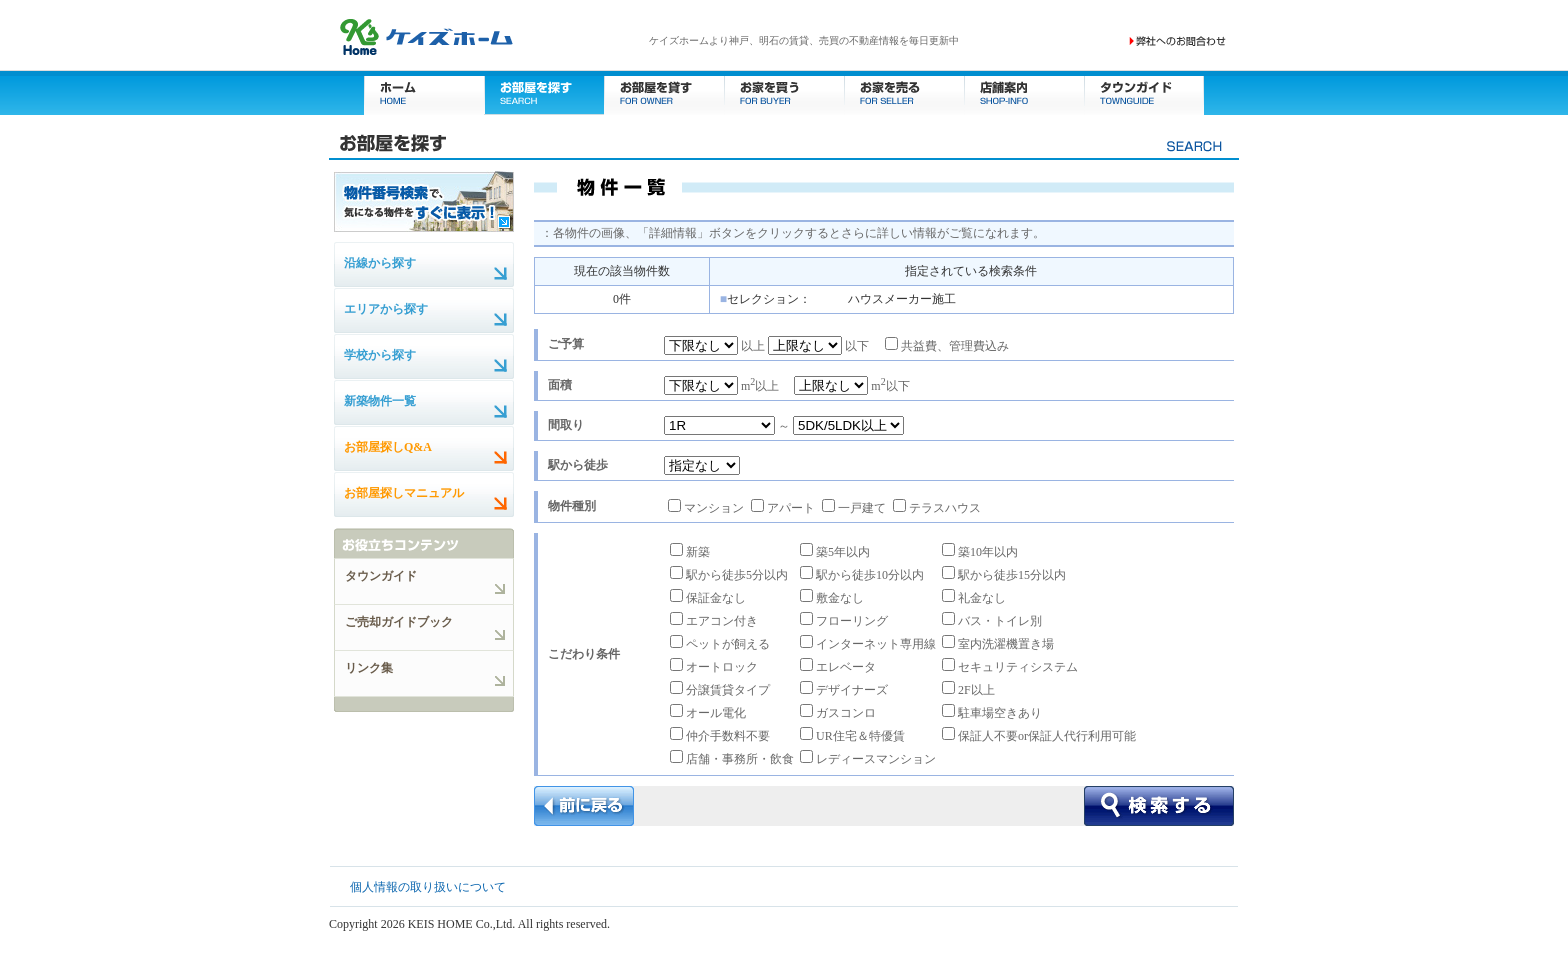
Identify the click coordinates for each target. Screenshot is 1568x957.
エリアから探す (386, 309)
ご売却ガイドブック (399, 622)
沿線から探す (380, 263)
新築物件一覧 (380, 401)
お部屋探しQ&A (388, 447)
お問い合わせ (1178, 41)
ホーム (424, 92)
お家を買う (784, 92)
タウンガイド (1144, 92)
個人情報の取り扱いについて (428, 887)
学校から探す (380, 355)
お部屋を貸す (664, 92)
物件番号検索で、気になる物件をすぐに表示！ (424, 201)
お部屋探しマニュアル (404, 493)
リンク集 (369, 668)
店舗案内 (1024, 92)
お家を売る (904, 92)
